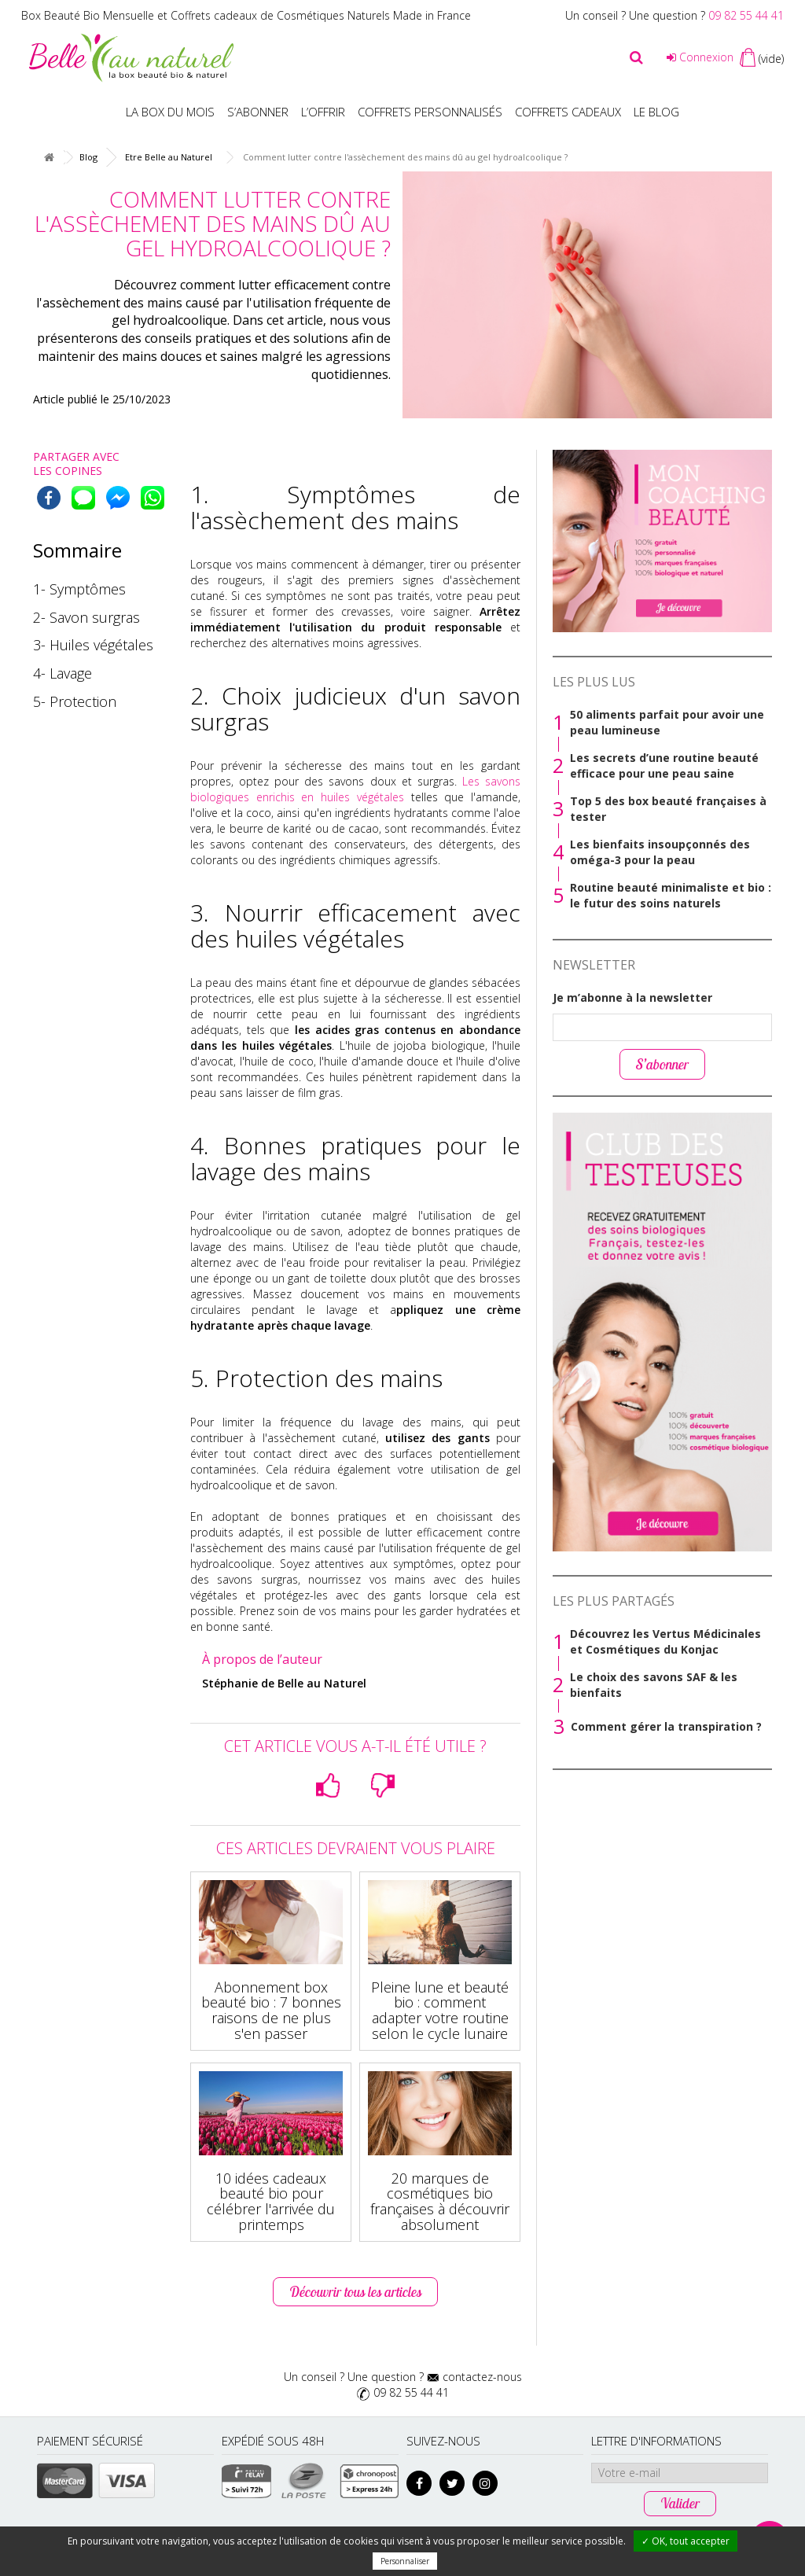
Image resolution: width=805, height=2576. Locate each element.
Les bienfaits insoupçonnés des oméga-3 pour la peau (660, 852)
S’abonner (258, 112)
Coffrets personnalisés (430, 112)
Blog (88, 157)
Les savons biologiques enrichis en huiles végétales (355, 789)
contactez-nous (482, 2376)
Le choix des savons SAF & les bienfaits (653, 1684)
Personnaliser (404, 2561)
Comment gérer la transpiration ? (666, 1726)
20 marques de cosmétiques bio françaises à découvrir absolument (439, 2201)
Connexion (700, 57)
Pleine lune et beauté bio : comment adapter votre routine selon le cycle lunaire (440, 2010)
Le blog (656, 112)
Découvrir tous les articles (355, 2292)
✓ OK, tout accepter (685, 2541)
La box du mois (170, 112)
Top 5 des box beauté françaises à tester (668, 808)
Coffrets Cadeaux (568, 112)
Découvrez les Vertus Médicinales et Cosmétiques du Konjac (665, 1641)
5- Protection (74, 701)
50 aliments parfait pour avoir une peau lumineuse (667, 722)
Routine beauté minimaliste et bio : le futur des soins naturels (670, 895)
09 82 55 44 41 (746, 15)
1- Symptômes (79, 589)
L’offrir (323, 112)
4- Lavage (62, 673)
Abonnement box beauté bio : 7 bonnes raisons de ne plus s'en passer (271, 2010)
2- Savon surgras (86, 617)
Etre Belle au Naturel (168, 157)
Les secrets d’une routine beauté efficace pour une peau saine (664, 765)
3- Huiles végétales (93, 644)
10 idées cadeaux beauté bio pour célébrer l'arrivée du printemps (271, 2201)
